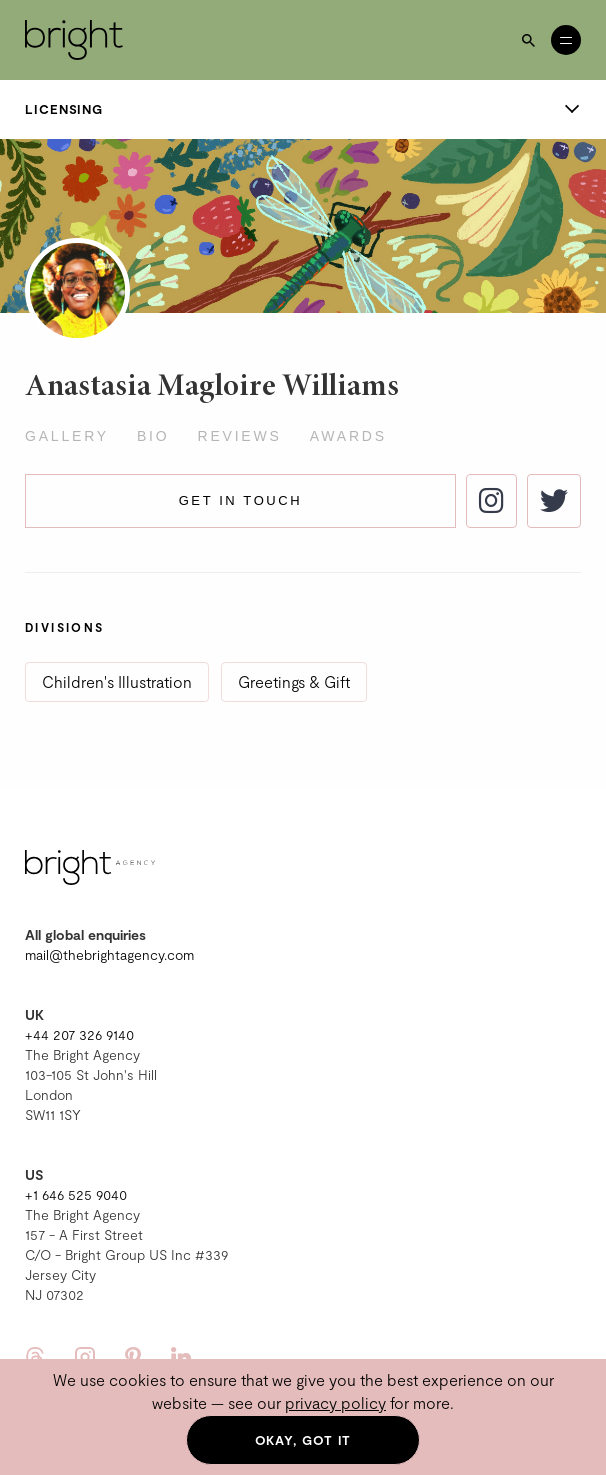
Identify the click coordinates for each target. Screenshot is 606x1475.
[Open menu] (566, 40)
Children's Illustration (117, 681)
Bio (153, 436)
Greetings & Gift (294, 681)
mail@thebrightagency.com (109, 954)
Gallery (67, 436)
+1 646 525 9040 (76, 1194)
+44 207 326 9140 (79, 1034)
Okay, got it (303, 1440)
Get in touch (241, 500)
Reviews (239, 436)
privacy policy (335, 1402)
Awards (348, 436)
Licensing (303, 109)
